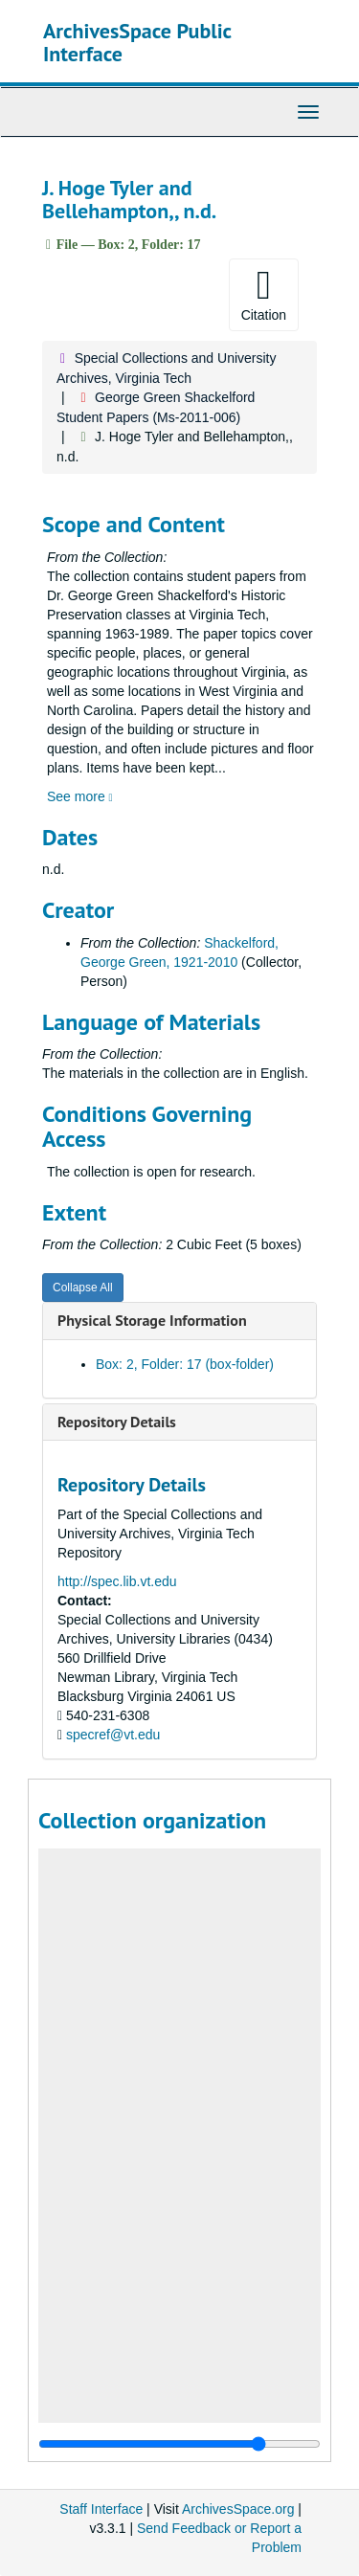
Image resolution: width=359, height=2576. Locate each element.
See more (80, 796)
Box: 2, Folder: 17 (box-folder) (185, 1364)
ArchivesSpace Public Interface (137, 42)
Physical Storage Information (152, 1320)
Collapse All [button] (83, 1287)
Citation (263, 294)
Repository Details (116, 1421)
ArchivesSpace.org (238, 2509)
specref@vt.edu (113, 1734)
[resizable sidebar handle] (179, 2444)
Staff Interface (101, 2509)
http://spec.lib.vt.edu (117, 1581)
